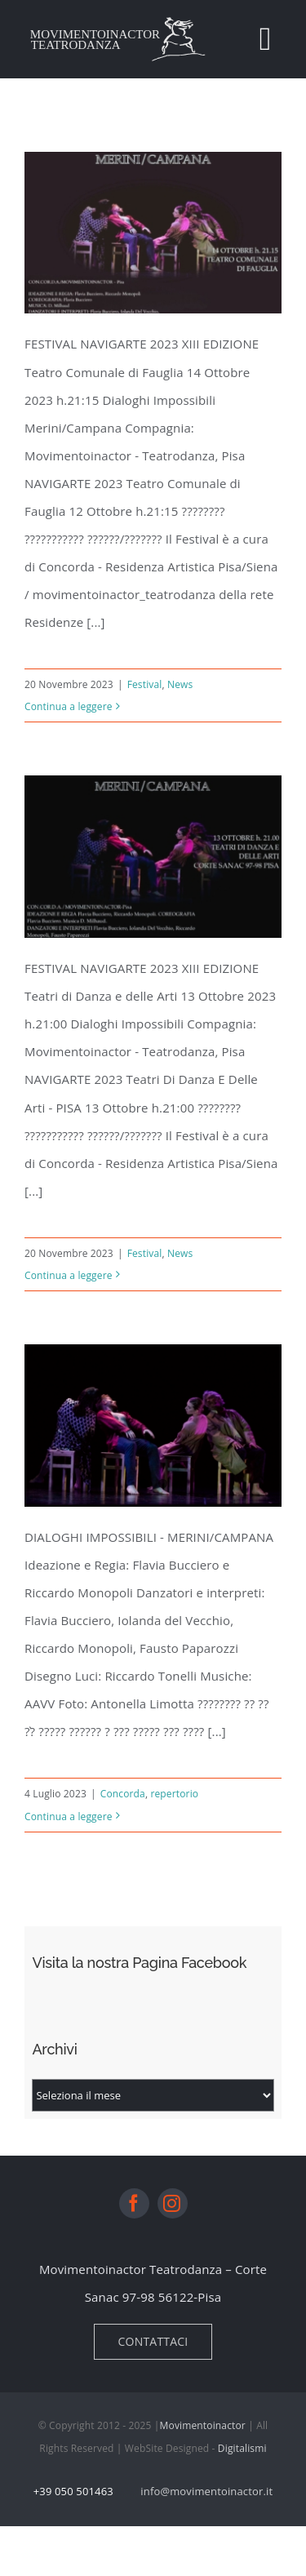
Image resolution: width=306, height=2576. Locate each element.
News (180, 684)
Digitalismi (242, 2457)
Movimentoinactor (203, 2434)
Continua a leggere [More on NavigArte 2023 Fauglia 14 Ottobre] (68, 706)
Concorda (122, 1803)
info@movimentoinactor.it (206, 2500)
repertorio (174, 1803)
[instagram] (172, 2212)
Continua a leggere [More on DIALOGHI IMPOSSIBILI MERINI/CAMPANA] (68, 1825)
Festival (144, 684)
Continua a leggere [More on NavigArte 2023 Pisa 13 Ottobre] (68, 1275)
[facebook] (134, 2212)
